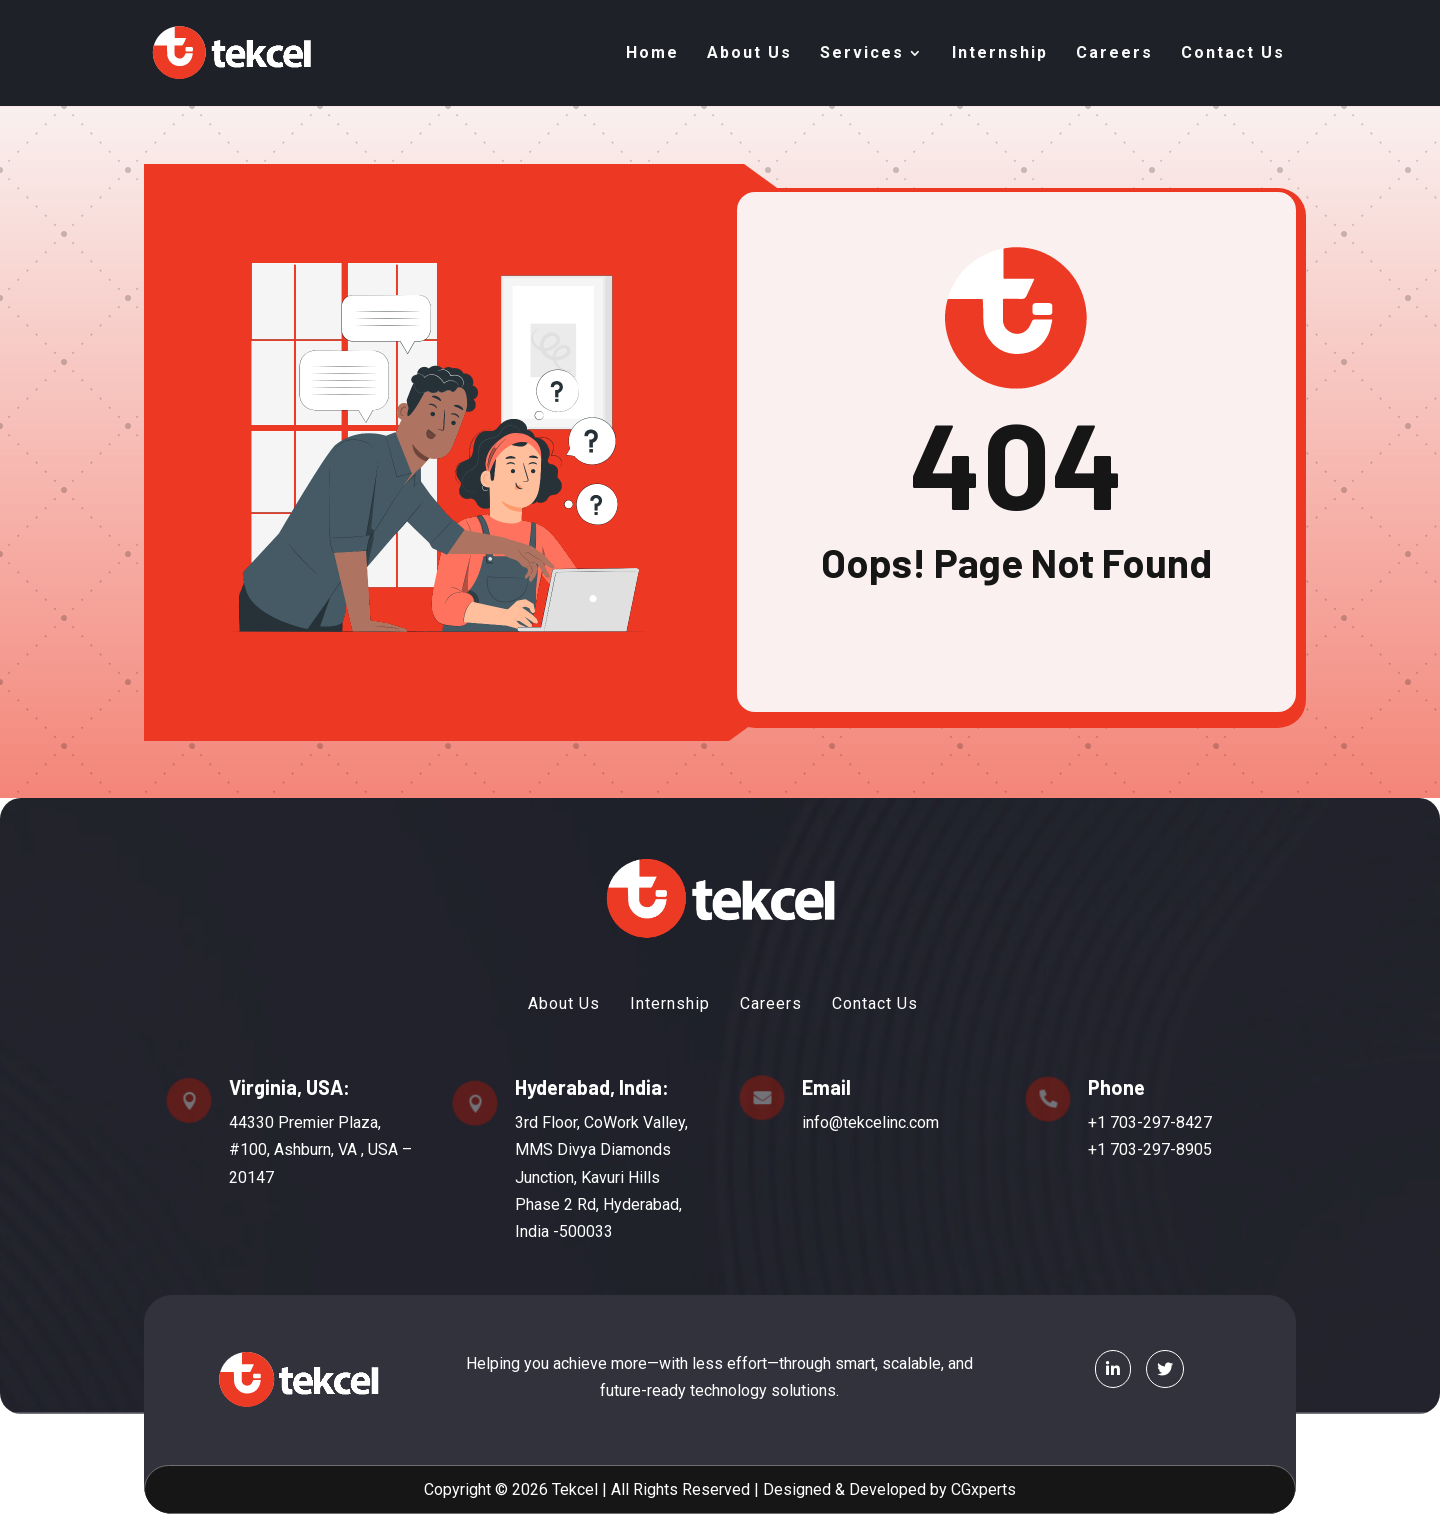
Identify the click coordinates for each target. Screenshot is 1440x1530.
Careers (1114, 52)
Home (652, 52)
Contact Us (1233, 52)
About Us (749, 52)
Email (819, 1094)
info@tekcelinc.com (856, 1123)
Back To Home (1017, 630)
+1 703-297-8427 (1112, 1124)
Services (862, 52)
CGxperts (960, 1489)
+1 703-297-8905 (1112, 1149)
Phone (1082, 1092)
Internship (1000, 52)
